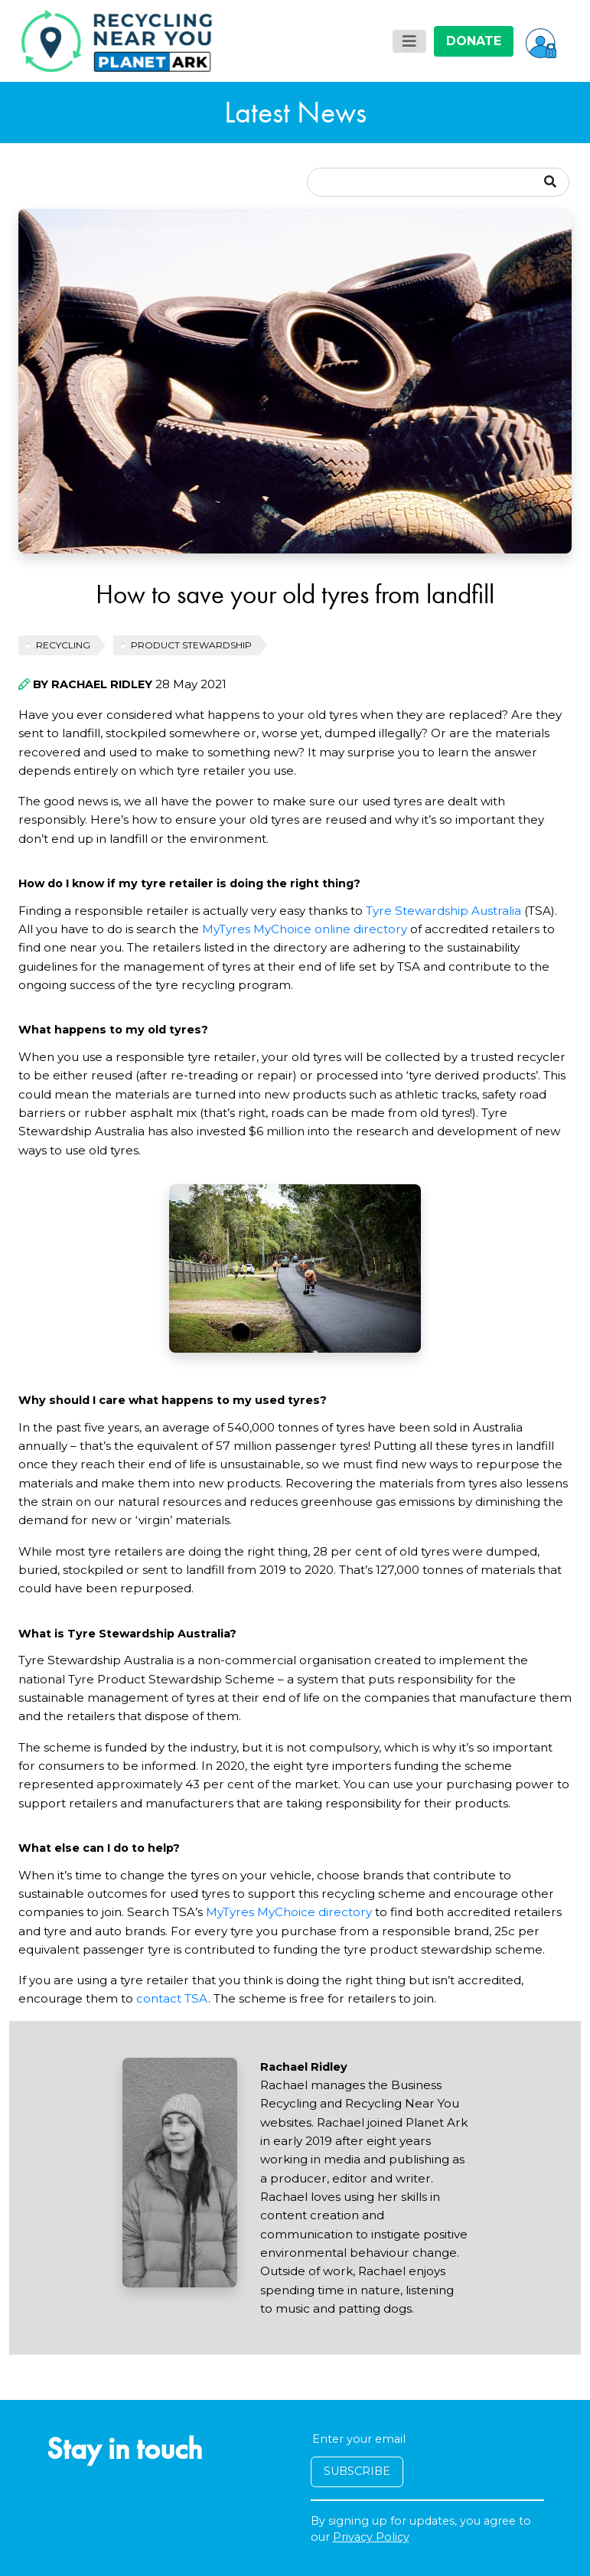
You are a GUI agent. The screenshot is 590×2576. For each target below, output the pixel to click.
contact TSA (172, 1998)
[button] (541, 41)
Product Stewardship (191, 645)
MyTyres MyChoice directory (289, 1912)
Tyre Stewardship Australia (443, 910)
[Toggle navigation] (409, 41)
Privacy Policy (371, 2537)
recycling (63, 645)
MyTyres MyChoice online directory (304, 929)
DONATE (473, 41)
